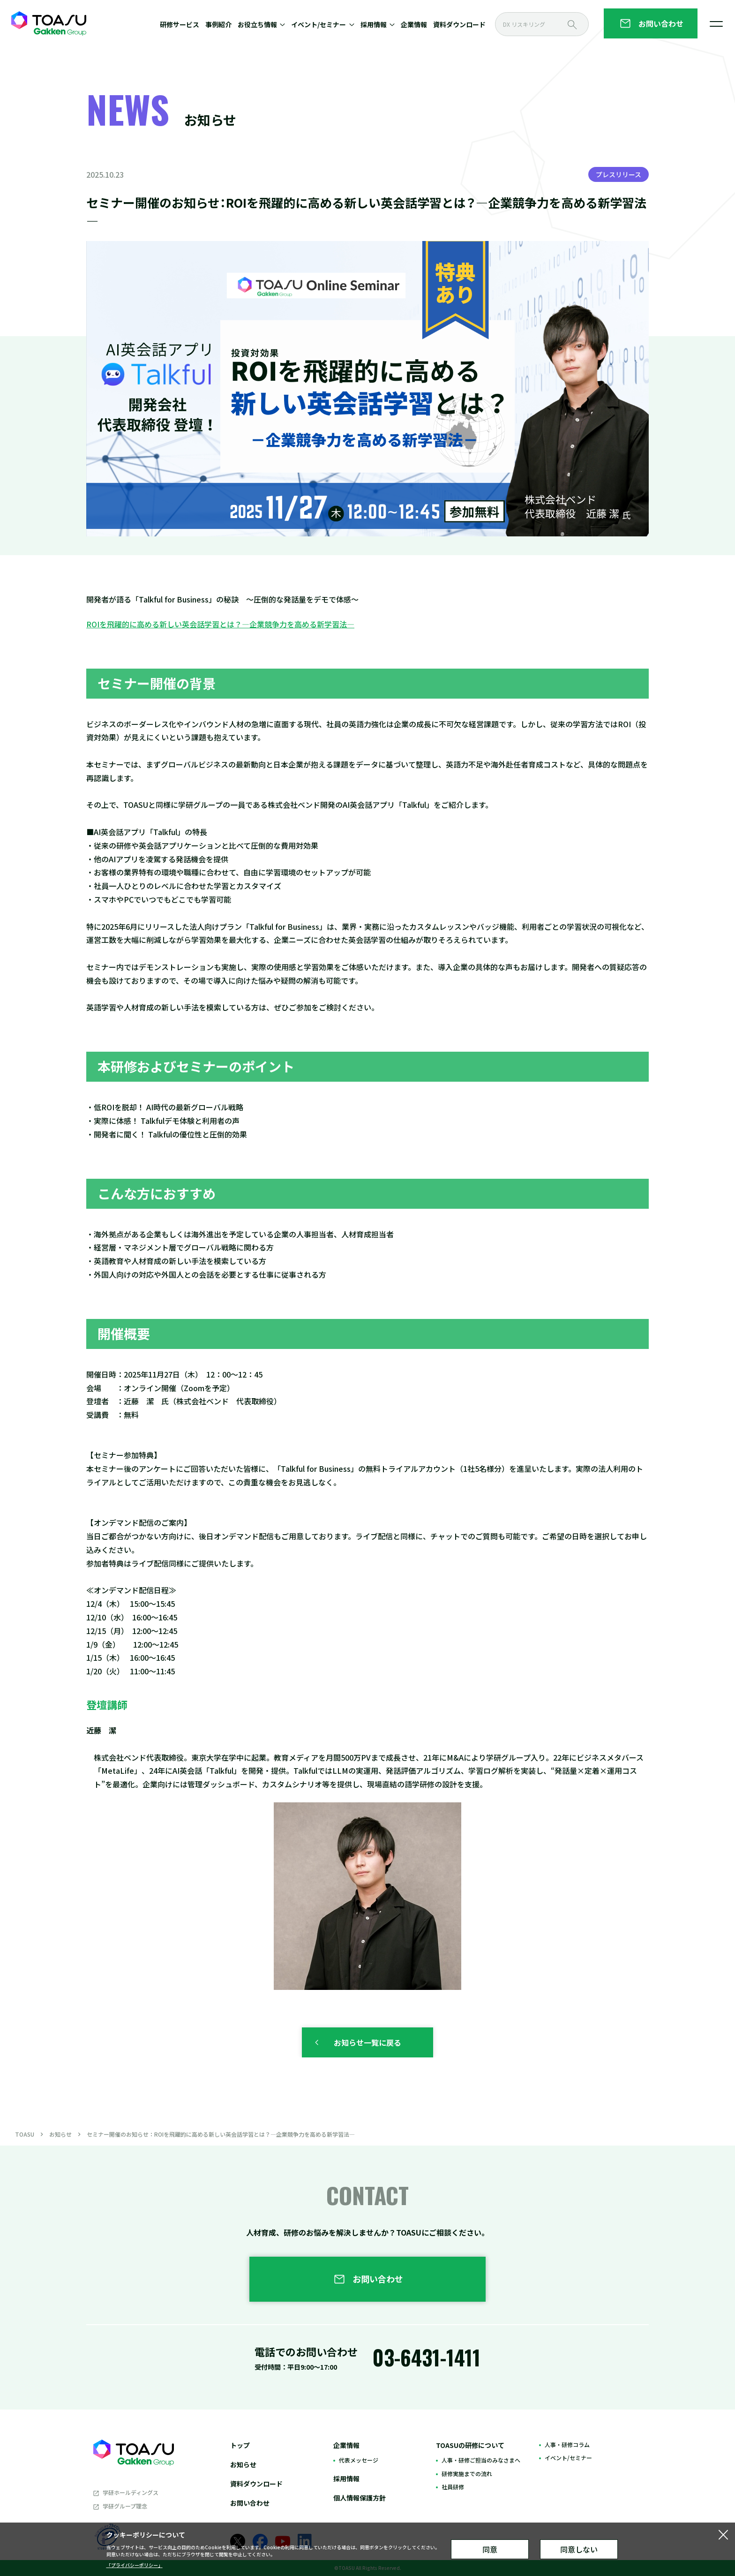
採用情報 (346, 2478)
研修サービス (179, 24)
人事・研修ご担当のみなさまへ (481, 2460)
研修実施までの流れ (467, 2474)
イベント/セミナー (568, 2458)
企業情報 (414, 24)
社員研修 (453, 2487)
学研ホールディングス (130, 2492)
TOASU (24, 2134)
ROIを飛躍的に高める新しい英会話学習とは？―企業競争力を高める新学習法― (220, 624)
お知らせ (60, 2134)
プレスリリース (618, 174)
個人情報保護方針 (359, 2497)
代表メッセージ (358, 2460)
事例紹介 (218, 24)
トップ (240, 2445)
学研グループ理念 (125, 2506)
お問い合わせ (250, 2503)
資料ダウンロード (459, 24)
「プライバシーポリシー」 (134, 2564)
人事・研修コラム (567, 2444)
